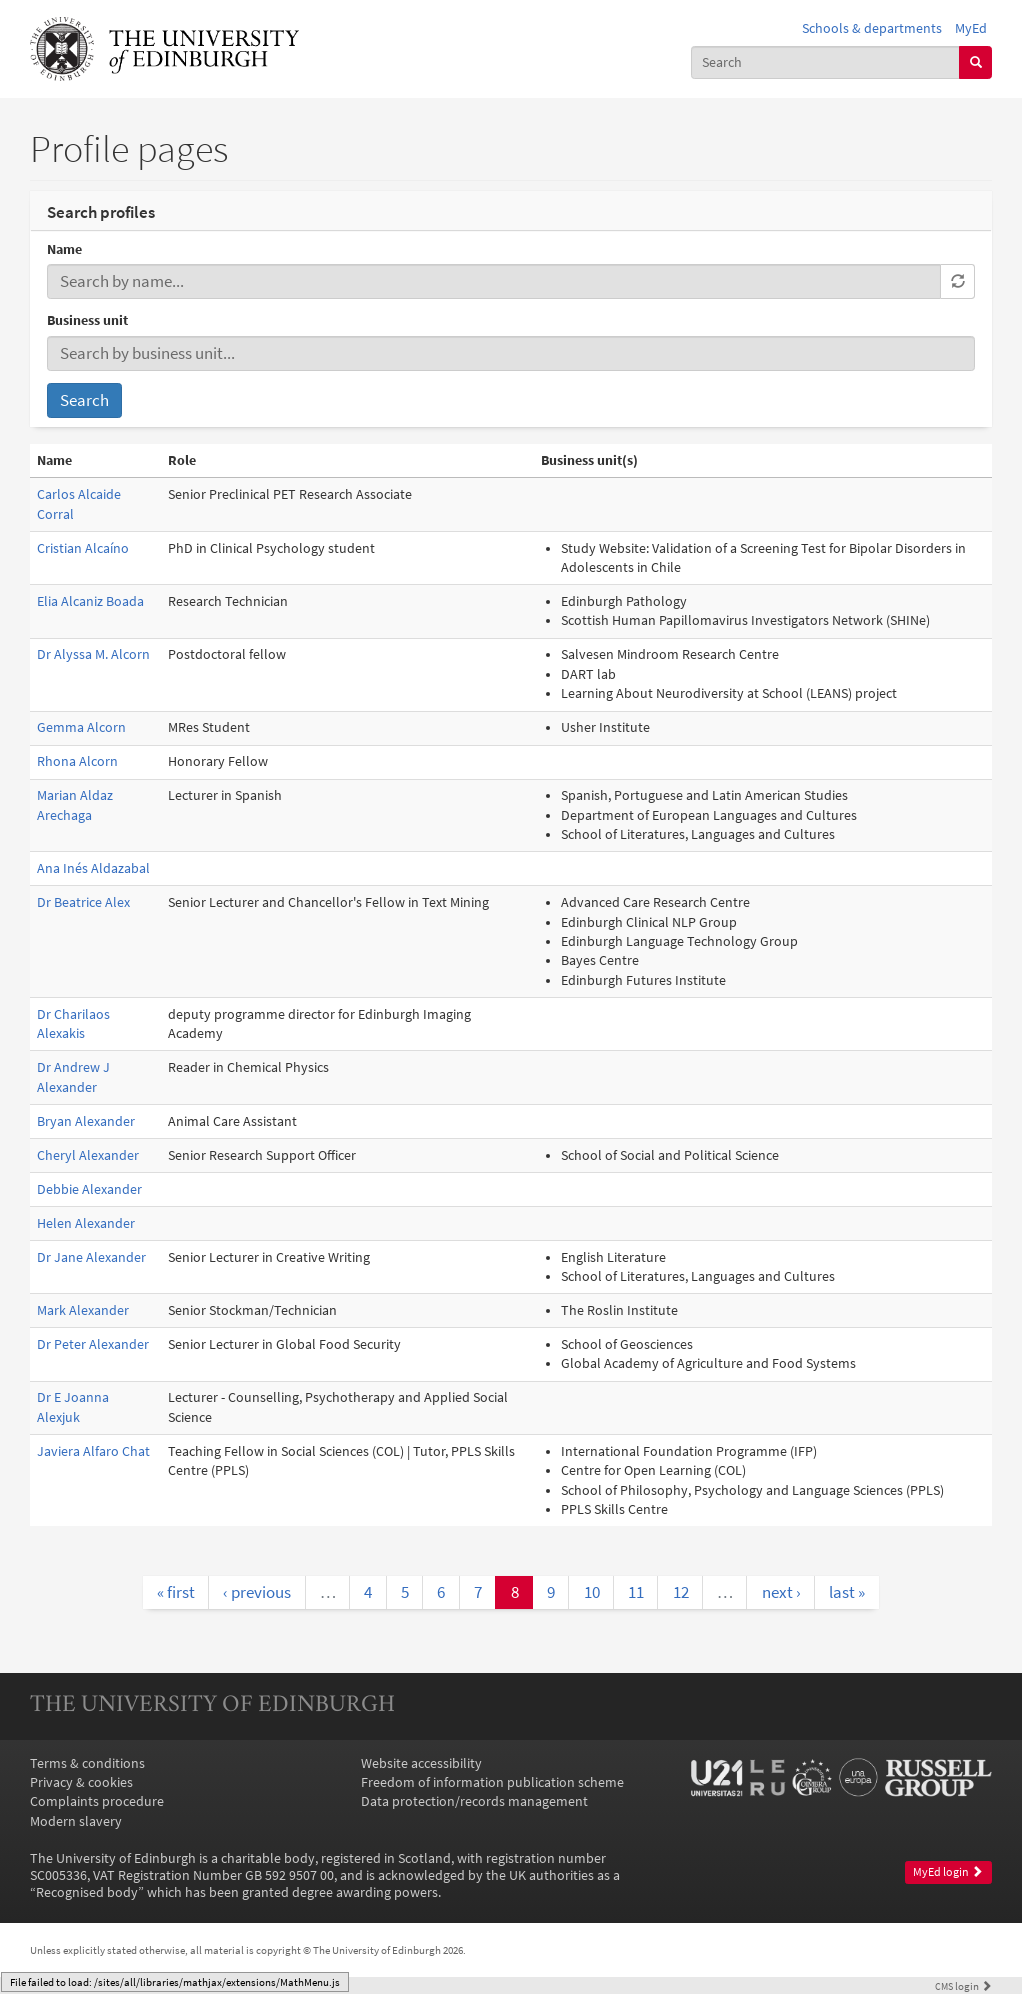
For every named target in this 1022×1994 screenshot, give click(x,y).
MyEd (971, 28)
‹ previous (257, 1592)
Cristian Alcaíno (83, 548)
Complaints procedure (97, 1801)
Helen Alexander (86, 1223)
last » (847, 1592)
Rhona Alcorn (77, 761)
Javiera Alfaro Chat (93, 1451)
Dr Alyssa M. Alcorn (93, 654)
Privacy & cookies (81, 1782)
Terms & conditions (87, 1763)
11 (636, 1592)
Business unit (87, 320)
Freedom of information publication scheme (492, 1782)
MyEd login (948, 1872)
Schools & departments (872, 28)
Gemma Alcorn (81, 727)
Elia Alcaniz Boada (90, 601)
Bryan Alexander (86, 1121)
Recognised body (87, 1892)
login (963, 1986)
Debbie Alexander (89, 1189)
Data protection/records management (474, 1801)
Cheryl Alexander (88, 1155)
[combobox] (825, 62)
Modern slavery (76, 1821)
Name (64, 249)
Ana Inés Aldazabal (93, 868)
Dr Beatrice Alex (83, 902)
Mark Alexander (83, 1310)
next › (781, 1592)
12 (681, 1592)
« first (176, 1592)
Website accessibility (421, 1763)
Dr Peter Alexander (93, 1344)
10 (592, 1592)
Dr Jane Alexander (91, 1257)
